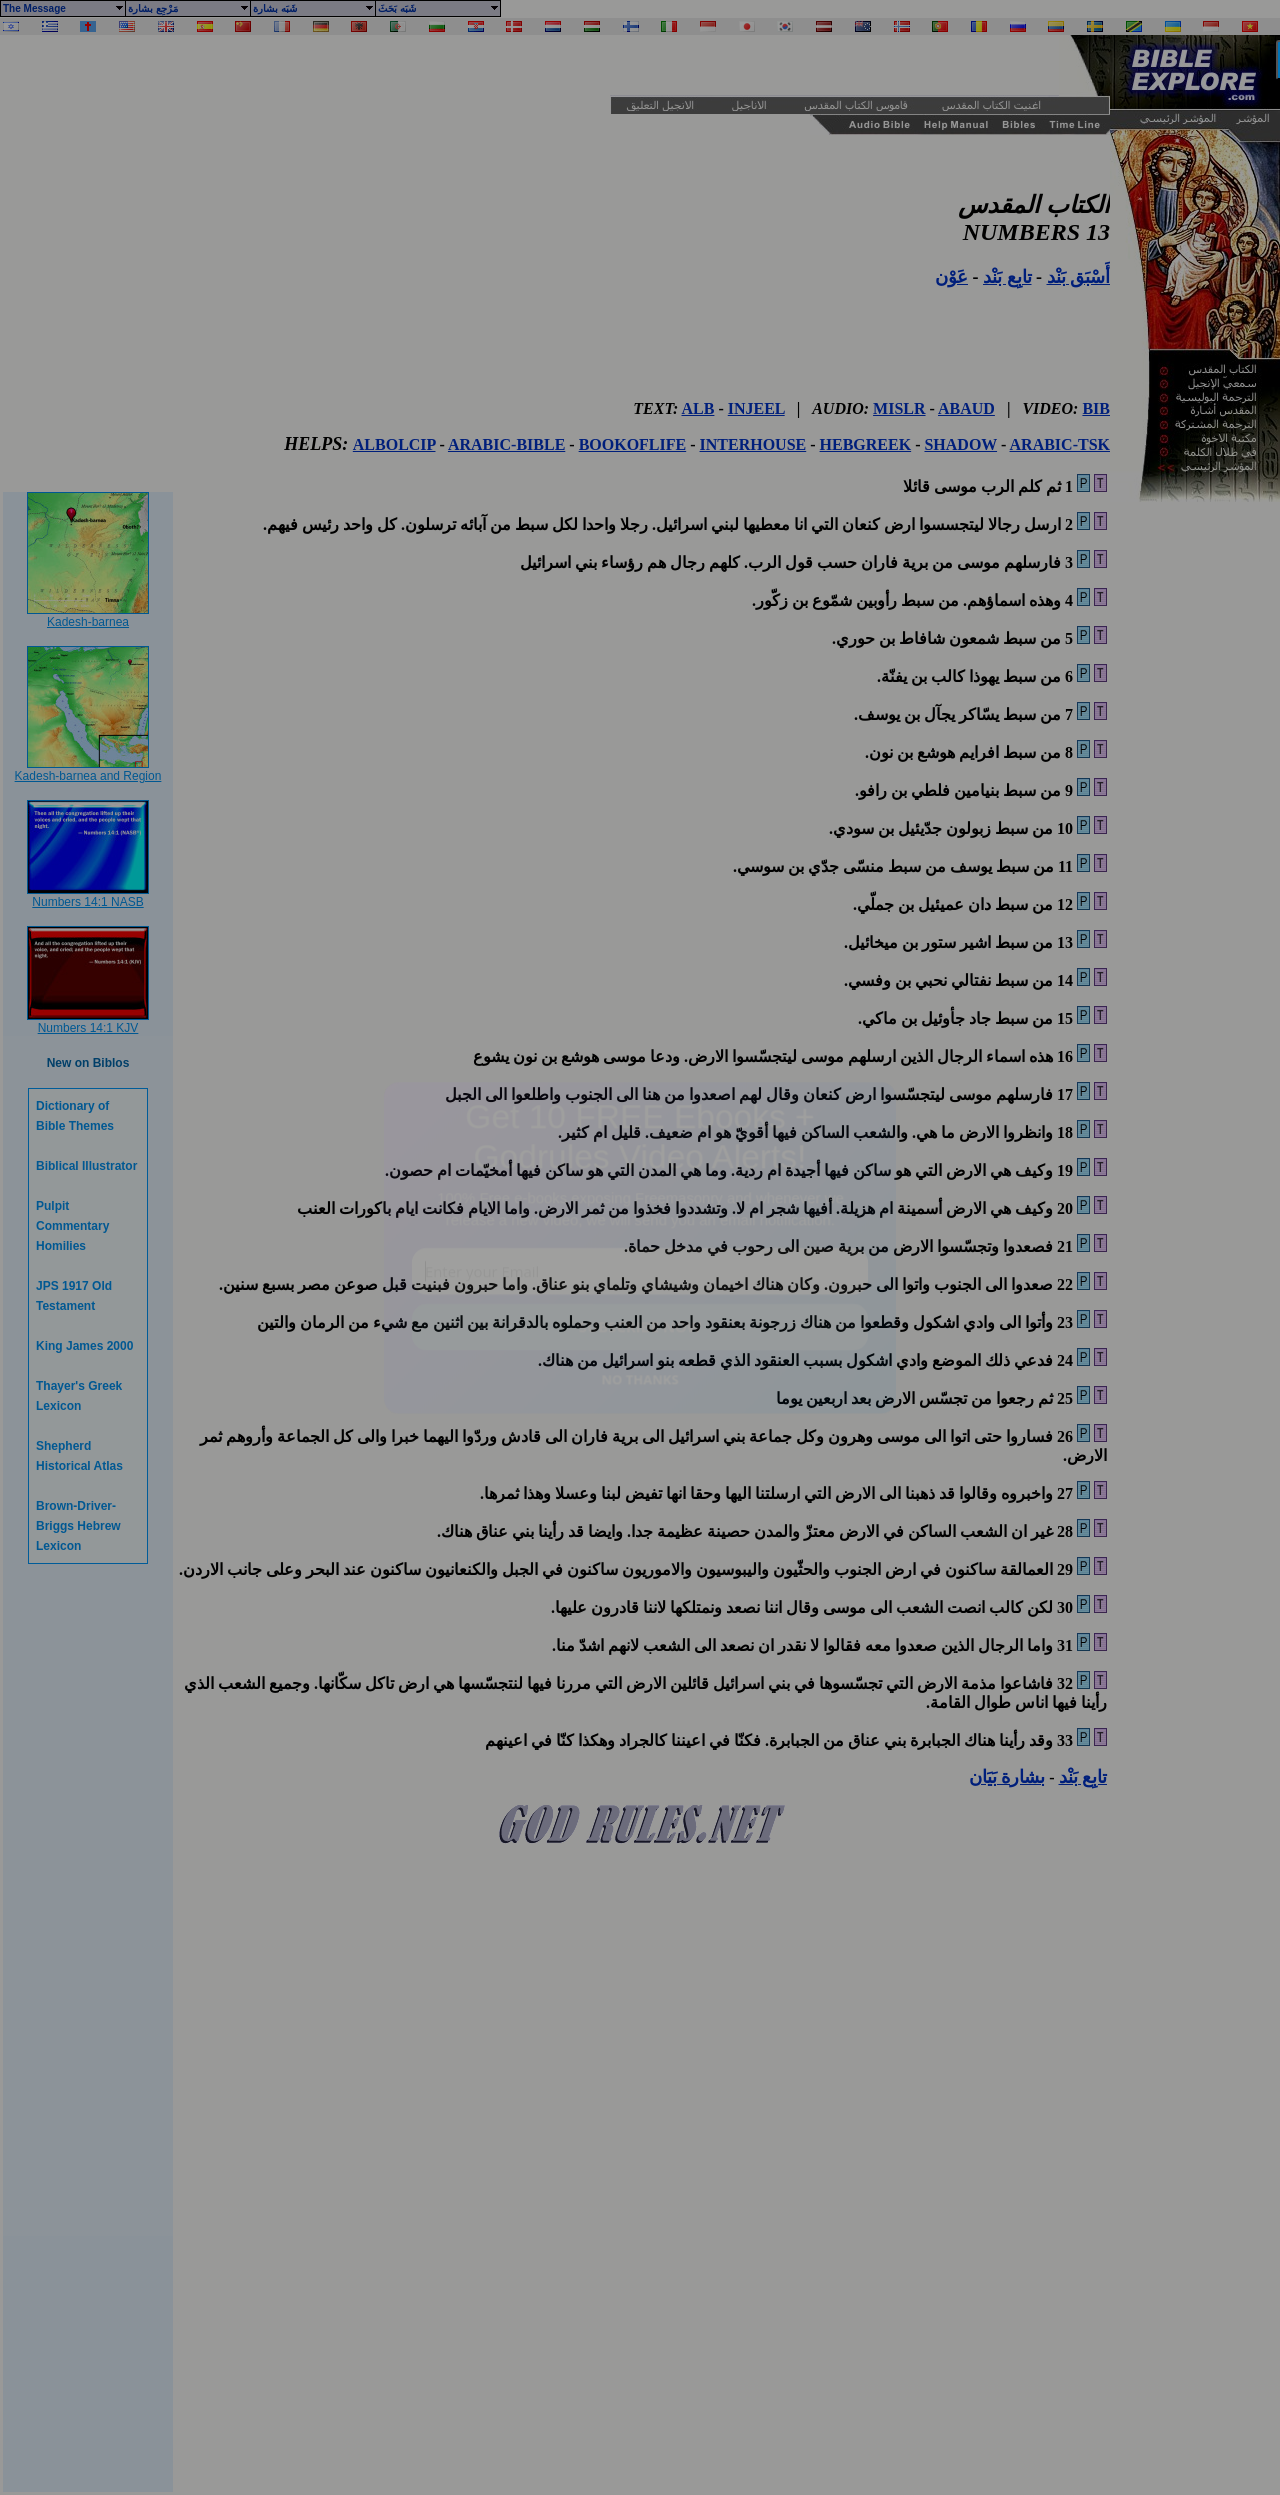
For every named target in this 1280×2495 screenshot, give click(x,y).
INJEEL (756, 408)
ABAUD (966, 408)
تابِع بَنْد (1007, 277)
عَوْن (951, 277)
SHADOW (960, 444)
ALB (698, 408)
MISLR (899, 408)
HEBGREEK (866, 444)
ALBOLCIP (394, 444)
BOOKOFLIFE (633, 444)
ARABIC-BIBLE (506, 444)
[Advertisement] (290, 65)
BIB (1096, 408)
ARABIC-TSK (1060, 444)
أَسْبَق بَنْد (1079, 277)
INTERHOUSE (753, 444)
